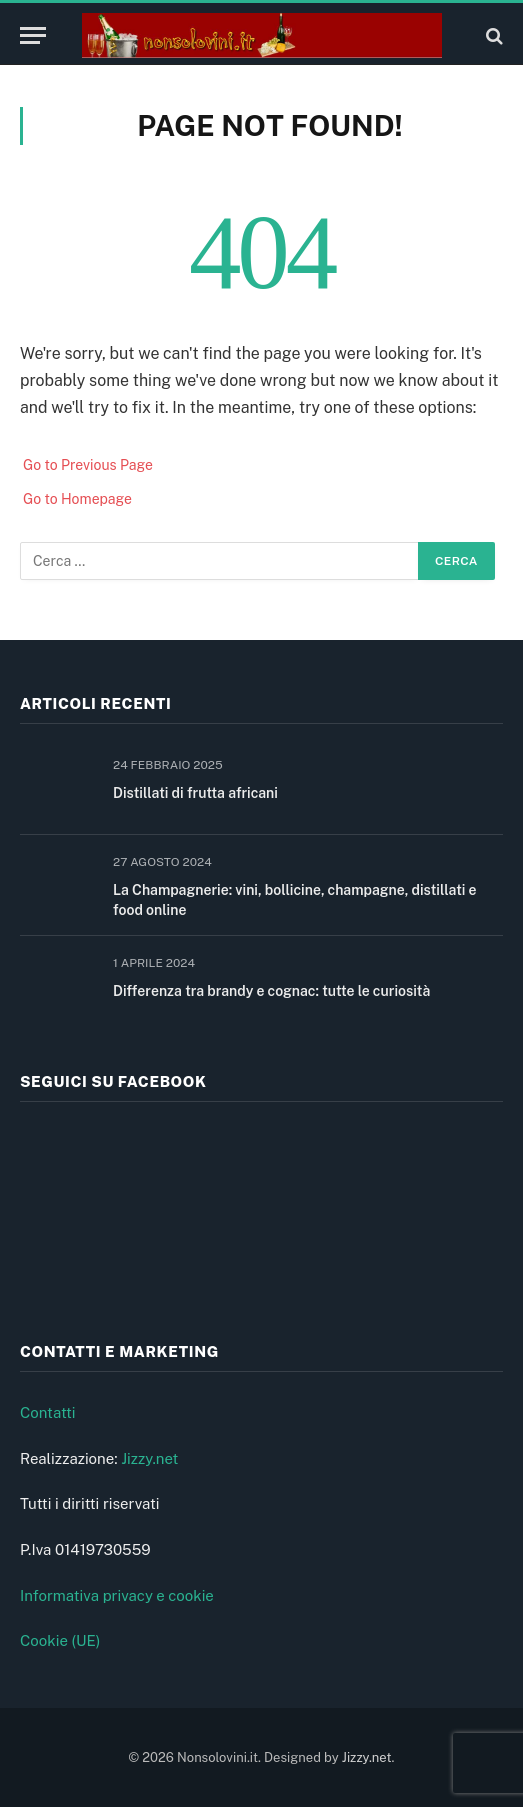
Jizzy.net (149, 1458)
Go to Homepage (77, 499)
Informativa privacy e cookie (117, 1595)
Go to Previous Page (88, 465)
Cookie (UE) (60, 1640)
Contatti (48, 1412)
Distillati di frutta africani (195, 793)
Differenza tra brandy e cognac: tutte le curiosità (271, 991)
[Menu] (33, 35)
